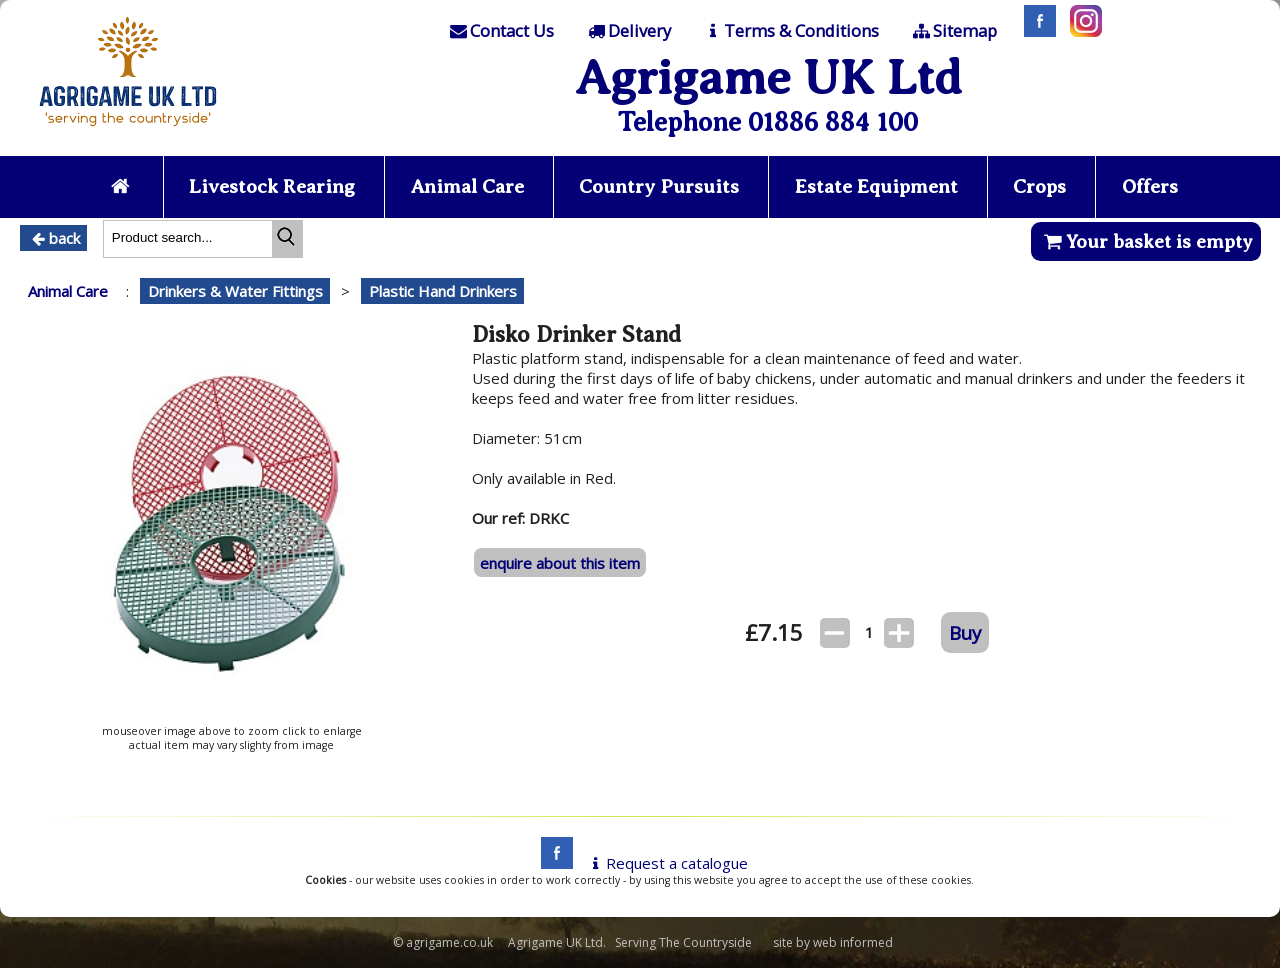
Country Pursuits (659, 186)
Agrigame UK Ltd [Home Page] (768, 77)
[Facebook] (1035, 31)
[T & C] (790, 31)
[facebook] (552, 863)
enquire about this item (560, 563)
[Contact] (501, 31)
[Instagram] (1081, 31)
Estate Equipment (876, 186)
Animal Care (467, 186)
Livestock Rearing (272, 186)
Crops (1039, 186)
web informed (853, 942)
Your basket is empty (1145, 241)
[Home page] (128, 132)
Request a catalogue (666, 863)
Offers (1150, 186)
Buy (965, 632)
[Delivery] (627, 31)
